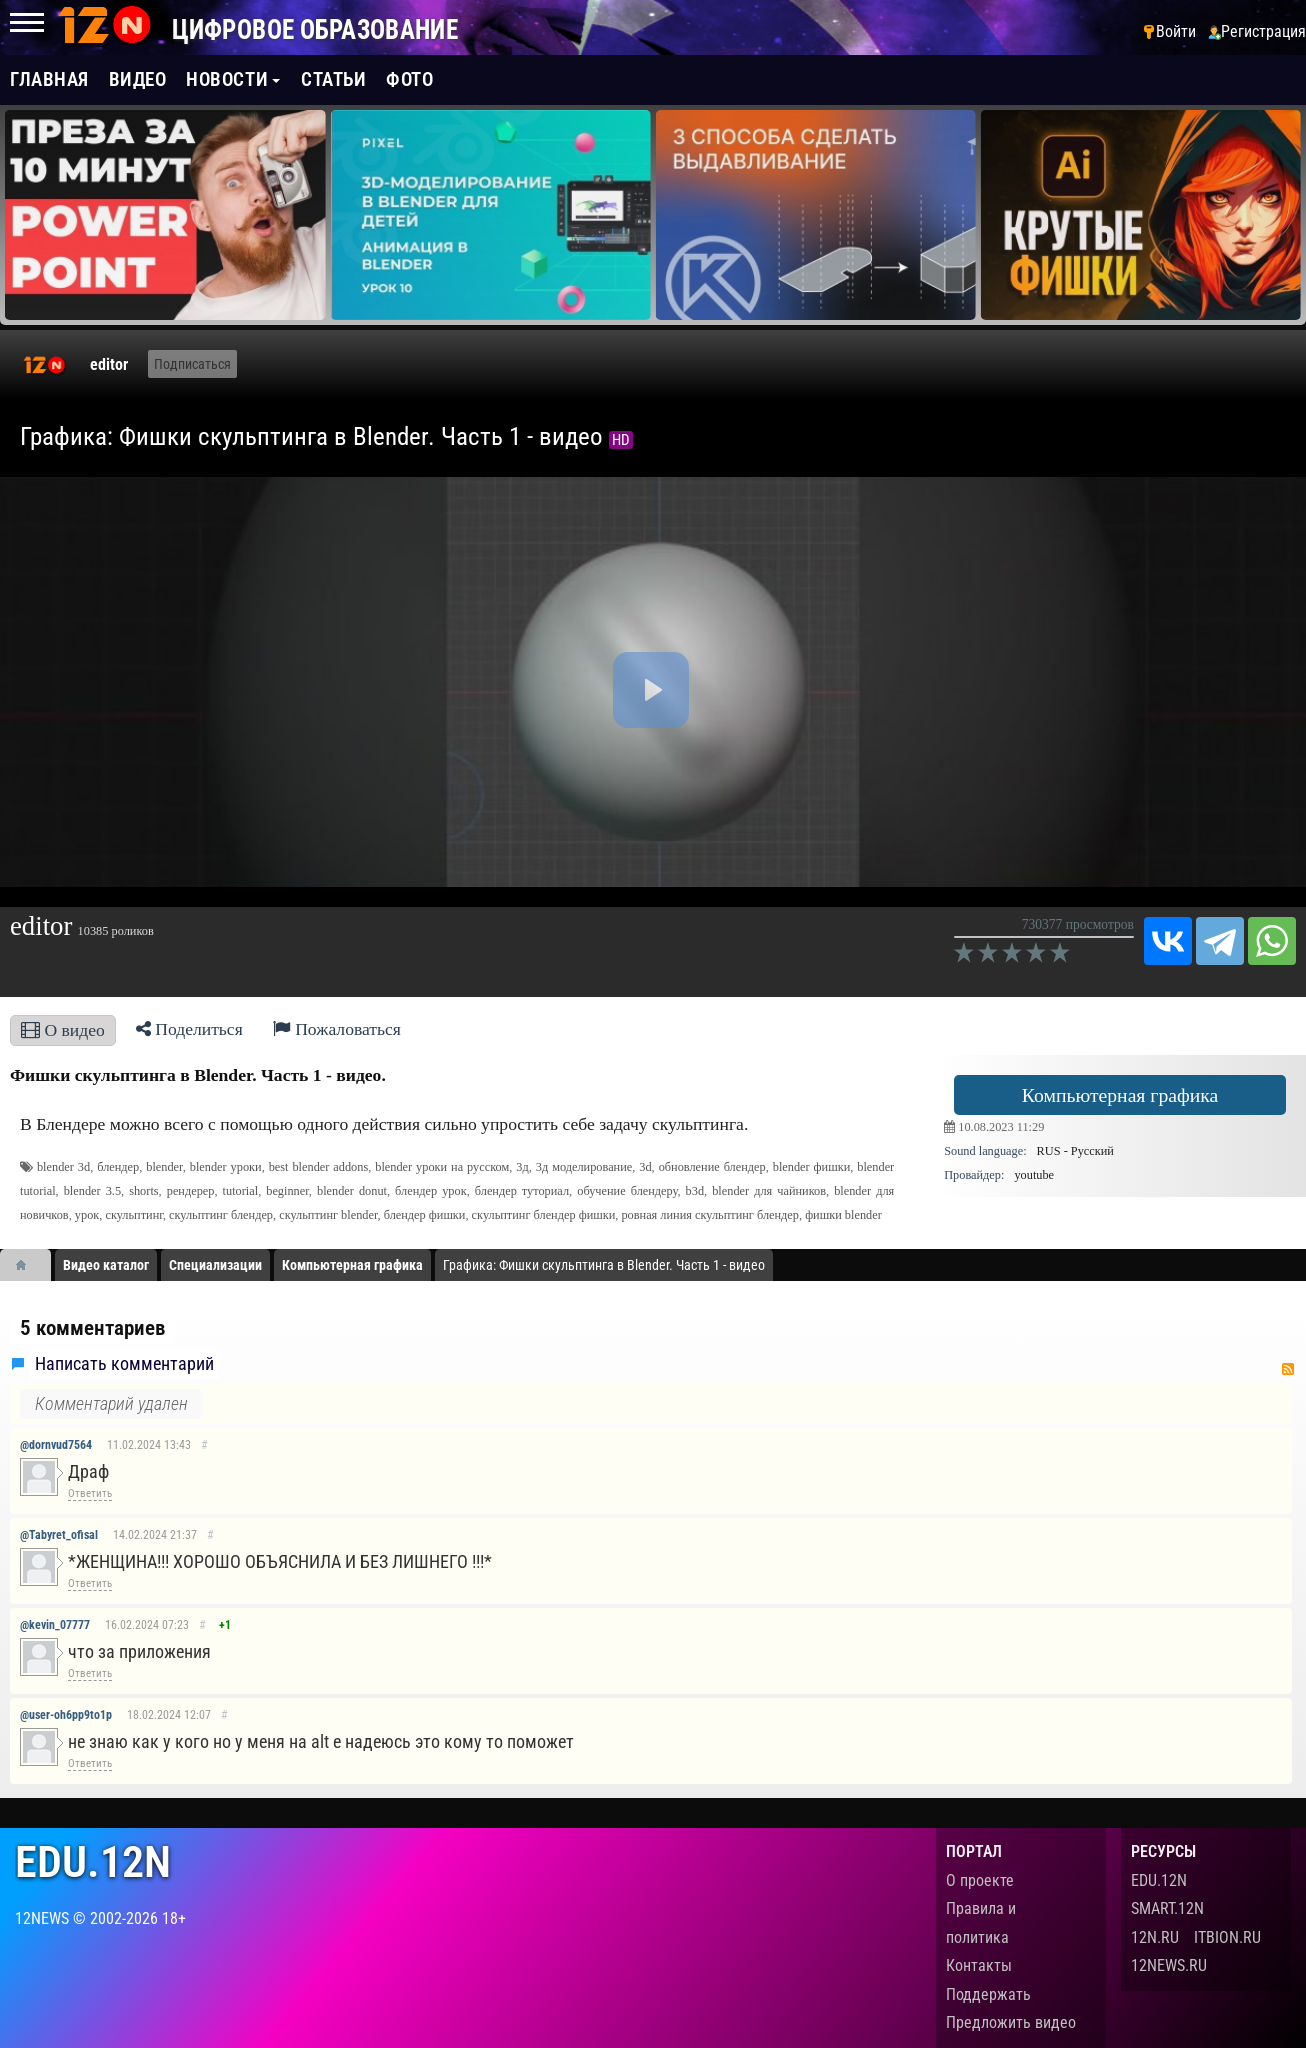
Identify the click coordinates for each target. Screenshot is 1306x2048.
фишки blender (843, 1215)
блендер (118, 1167)
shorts (143, 1191)
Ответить (90, 1493)
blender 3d (63, 1167)
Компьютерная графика (1120, 1095)
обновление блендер (712, 1167)
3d (645, 1167)
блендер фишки (425, 1215)
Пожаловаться (337, 1029)
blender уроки (226, 1167)
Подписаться (192, 364)
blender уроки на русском (442, 1167)
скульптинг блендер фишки (544, 1215)
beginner (287, 1191)
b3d (695, 1191)
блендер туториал (522, 1191)
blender (164, 1167)
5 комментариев (92, 1328)
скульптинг (133, 1215)
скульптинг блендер (221, 1215)
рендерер (191, 1191)
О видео (63, 1030)
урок (87, 1215)
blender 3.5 (92, 1191)
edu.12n (93, 1862)
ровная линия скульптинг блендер (710, 1215)
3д (522, 1167)
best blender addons (319, 1167)
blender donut (352, 1191)
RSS (1288, 1369)
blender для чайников (769, 1191)
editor (109, 364)
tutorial (241, 1191)
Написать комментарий (124, 1364)
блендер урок (431, 1191)
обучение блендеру (627, 1191)
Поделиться (189, 1029)
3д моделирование (584, 1167)
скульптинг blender (328, 1215)
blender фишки (812, 1167)
